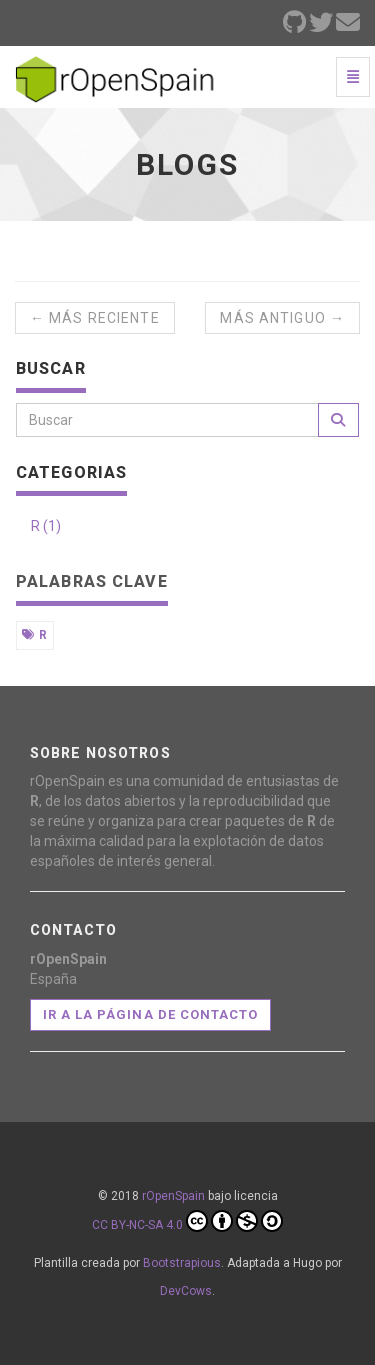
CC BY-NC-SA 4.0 (187, 1221)
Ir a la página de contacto (150, 1014)
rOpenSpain (173, 1196)
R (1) (46, 526)
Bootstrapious (182, 1263)
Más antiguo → (282, 318)
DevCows (186, 1291)
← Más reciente (95, 318)
